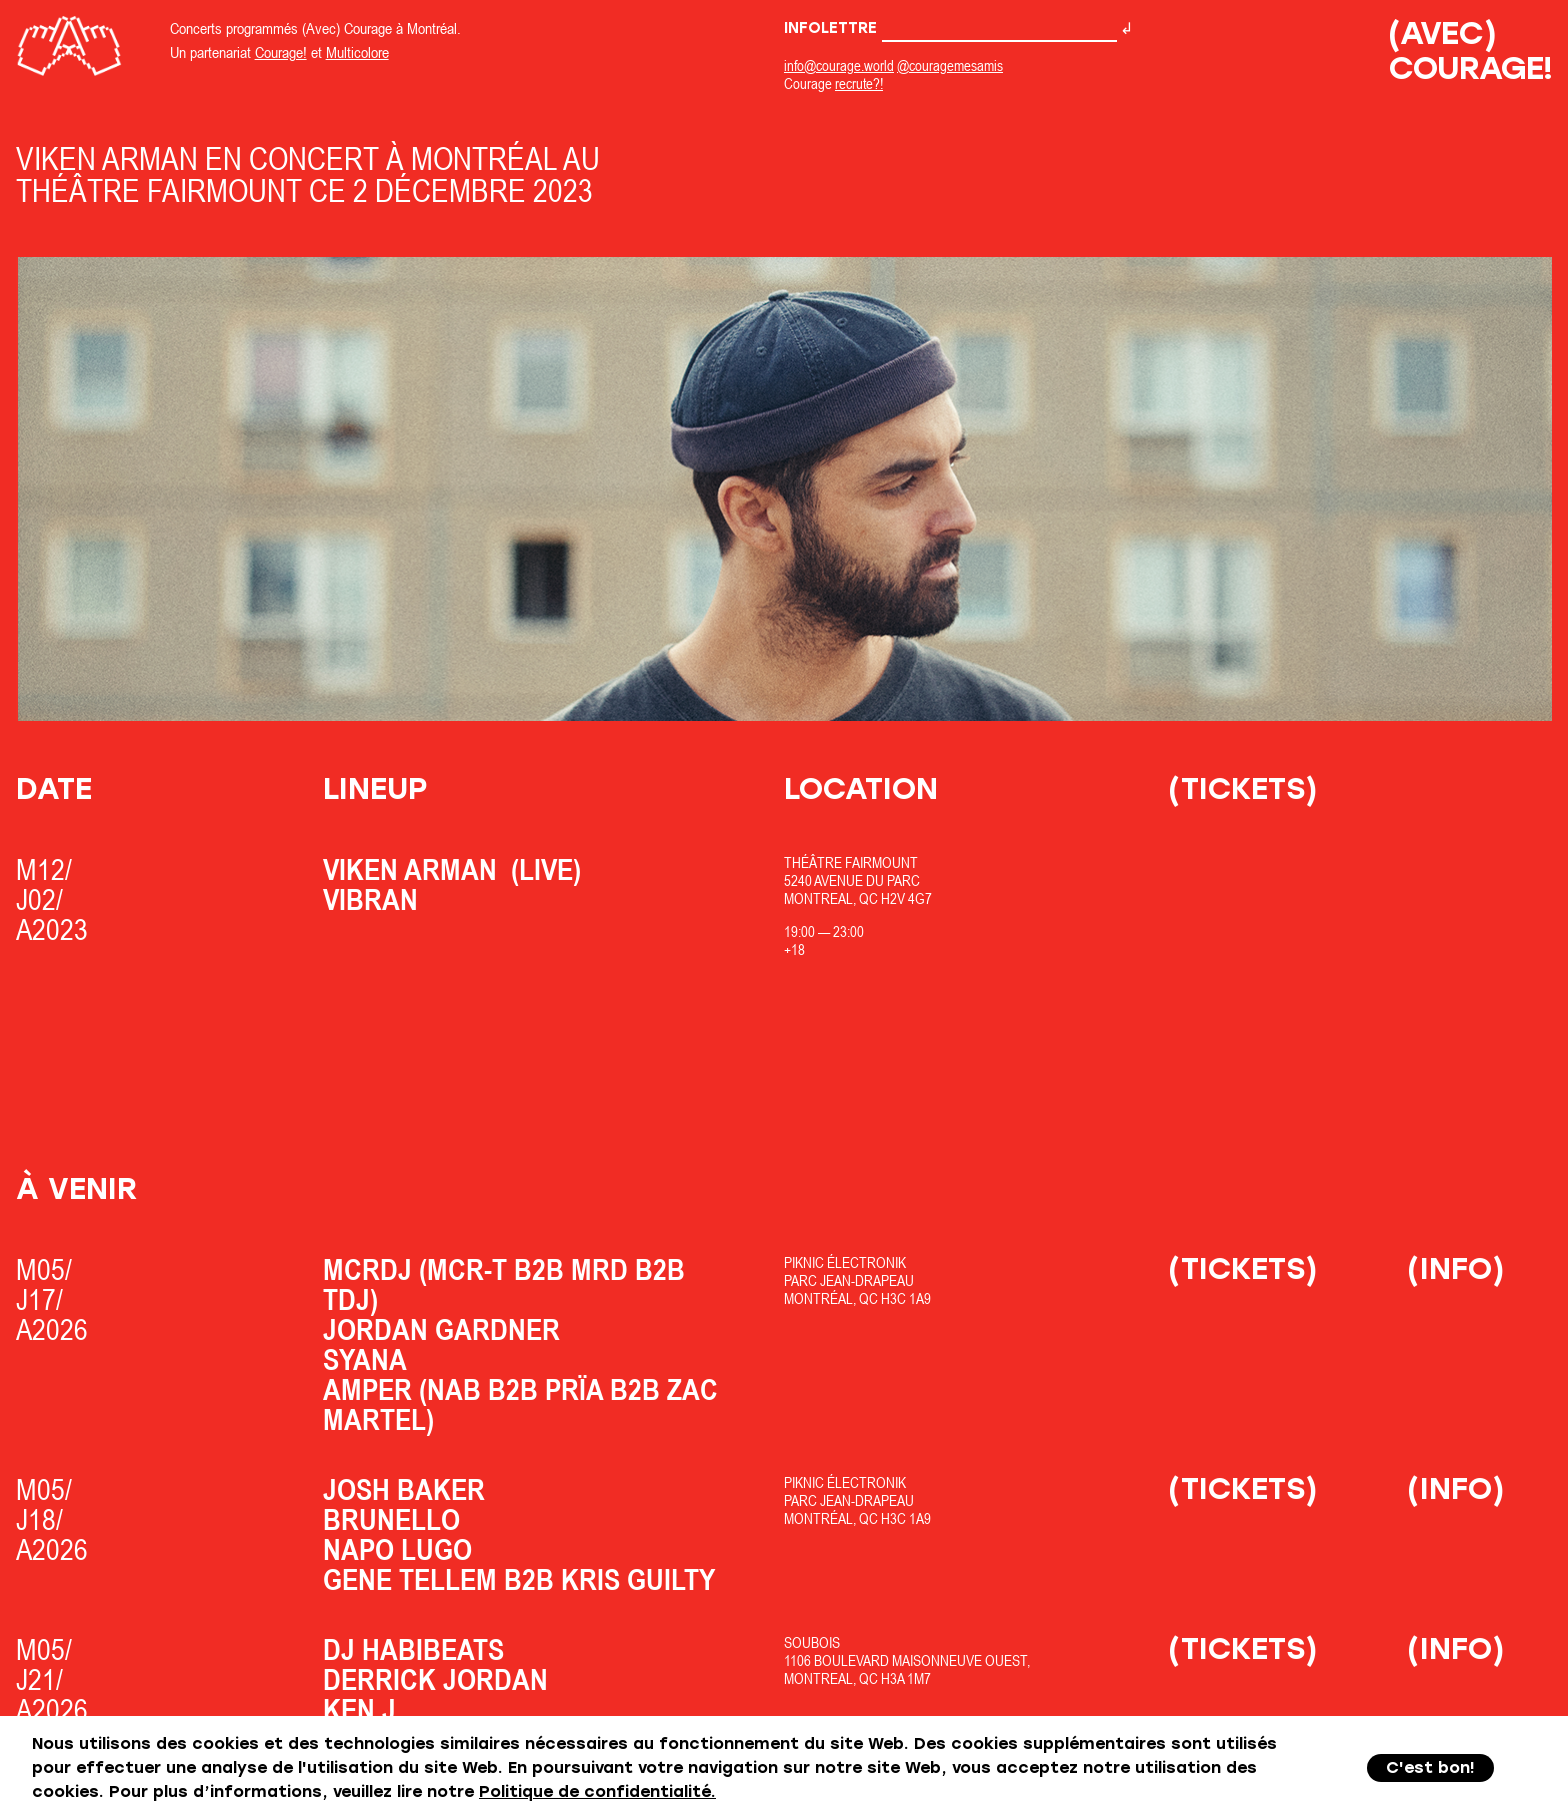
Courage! (281, 52)
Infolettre (950, 28)
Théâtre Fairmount (851, 862)
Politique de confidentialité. (597, 1791)
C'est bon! (1430, 1767)
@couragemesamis (950, 65)
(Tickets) (1243, 788)
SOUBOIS (812, 1642)
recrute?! (859, 83)
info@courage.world (839, 65)
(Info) (1456, 1268)
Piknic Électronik (845, 1262)
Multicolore (357, 52)
